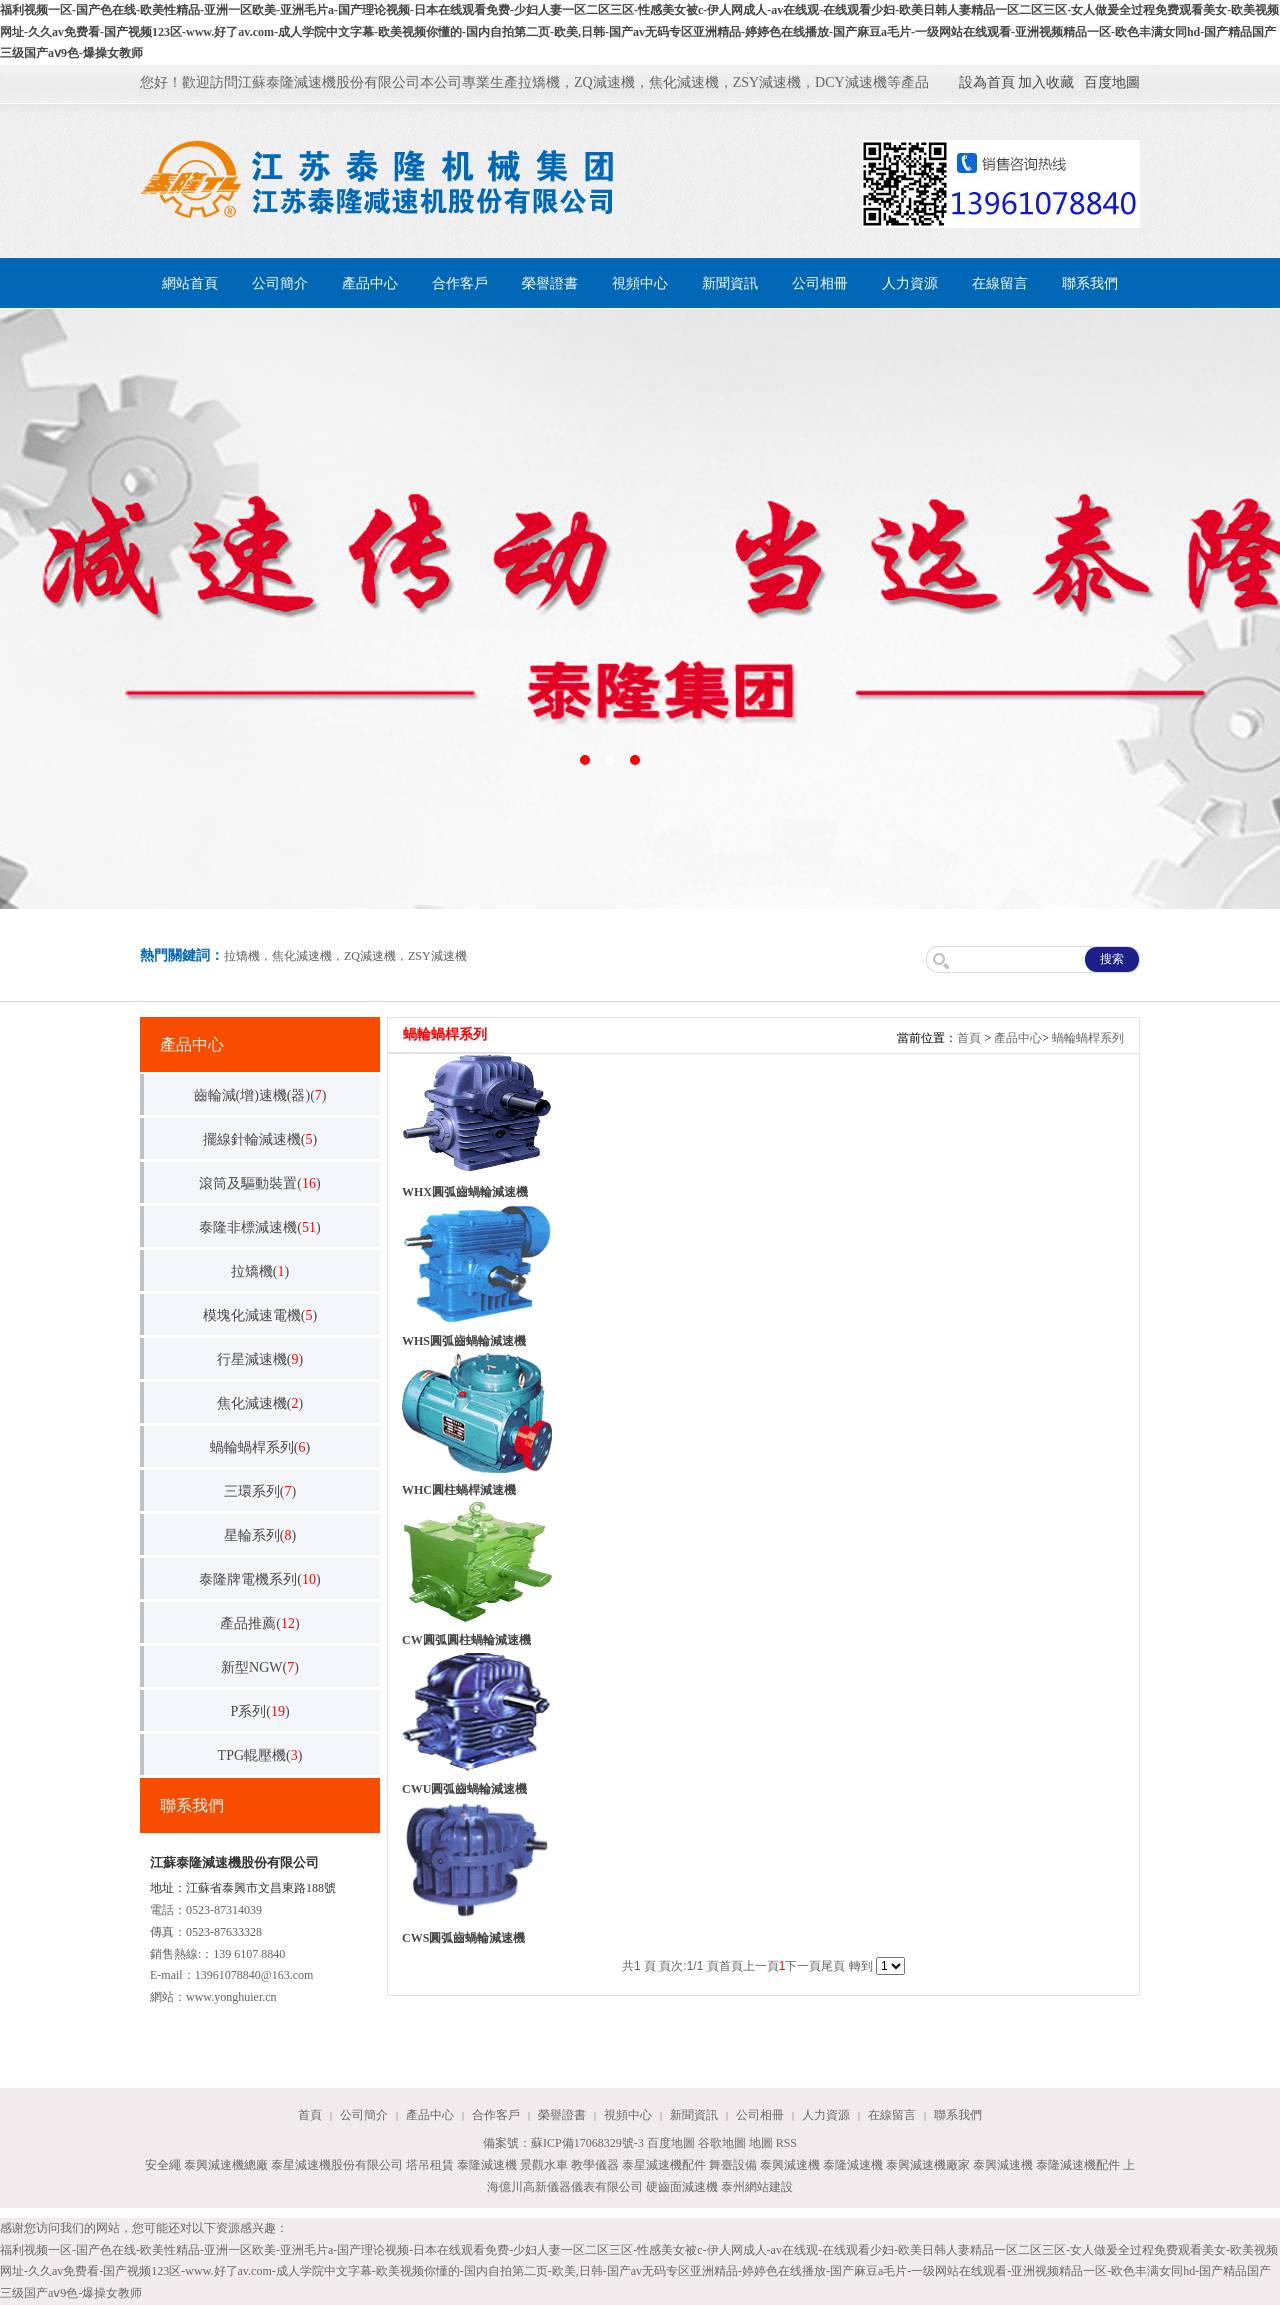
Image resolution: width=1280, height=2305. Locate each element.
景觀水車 (544, 2165)
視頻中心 (640, 283)
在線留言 (1000, 283)
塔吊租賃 (430, 2165)
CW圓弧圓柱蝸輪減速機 (466, 1640)
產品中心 (370, 283)
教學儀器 (595, 2165)
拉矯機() (260, 1271)
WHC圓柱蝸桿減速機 (459, 1490)
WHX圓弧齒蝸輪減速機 (465, 1192)
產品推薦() (259, 1623)
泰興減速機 (790, 2165)
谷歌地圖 (722, 2143)
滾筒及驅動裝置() (259, 1183)
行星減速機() (260, 1359)
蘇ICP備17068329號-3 (587, 2143)
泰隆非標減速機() (259, 1227)
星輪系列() (260, 1535)
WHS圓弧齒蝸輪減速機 (464, 1341)
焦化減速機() (260, 1403)
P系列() (259, 1711)
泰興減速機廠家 (928, 2165)
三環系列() (260, 1491)
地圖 (761, 2143)
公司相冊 (820, 283)
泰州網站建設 (757, 2187)
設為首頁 (987, 82)
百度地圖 (1112, 82)
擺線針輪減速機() (260, 1139)
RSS (786, 2143)
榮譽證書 (550, 283)
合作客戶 (460, 283)
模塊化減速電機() (260, 1315)
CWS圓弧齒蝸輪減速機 (463, 1938)
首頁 (969, 1038)
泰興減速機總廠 (226, 2165)
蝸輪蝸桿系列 (1088, 1038)
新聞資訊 (730, 283)
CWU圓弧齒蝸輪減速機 (464, 1789)
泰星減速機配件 (664, 2165)
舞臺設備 (733, 2165)
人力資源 (910, 283)
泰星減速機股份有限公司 (337, 2165)
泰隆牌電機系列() (259, 1579)
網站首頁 (190, 283)
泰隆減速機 (487, 2165)
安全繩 (163, 2165)
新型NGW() (260, 1667)
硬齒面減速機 (682, 2187)
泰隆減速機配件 (1078, 2165)
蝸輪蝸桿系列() (260, 1447)
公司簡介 (280, 283)
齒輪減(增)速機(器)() (260, 1095)
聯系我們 (1090, 283)
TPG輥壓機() (260, 1755)
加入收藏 (1046, 82)
